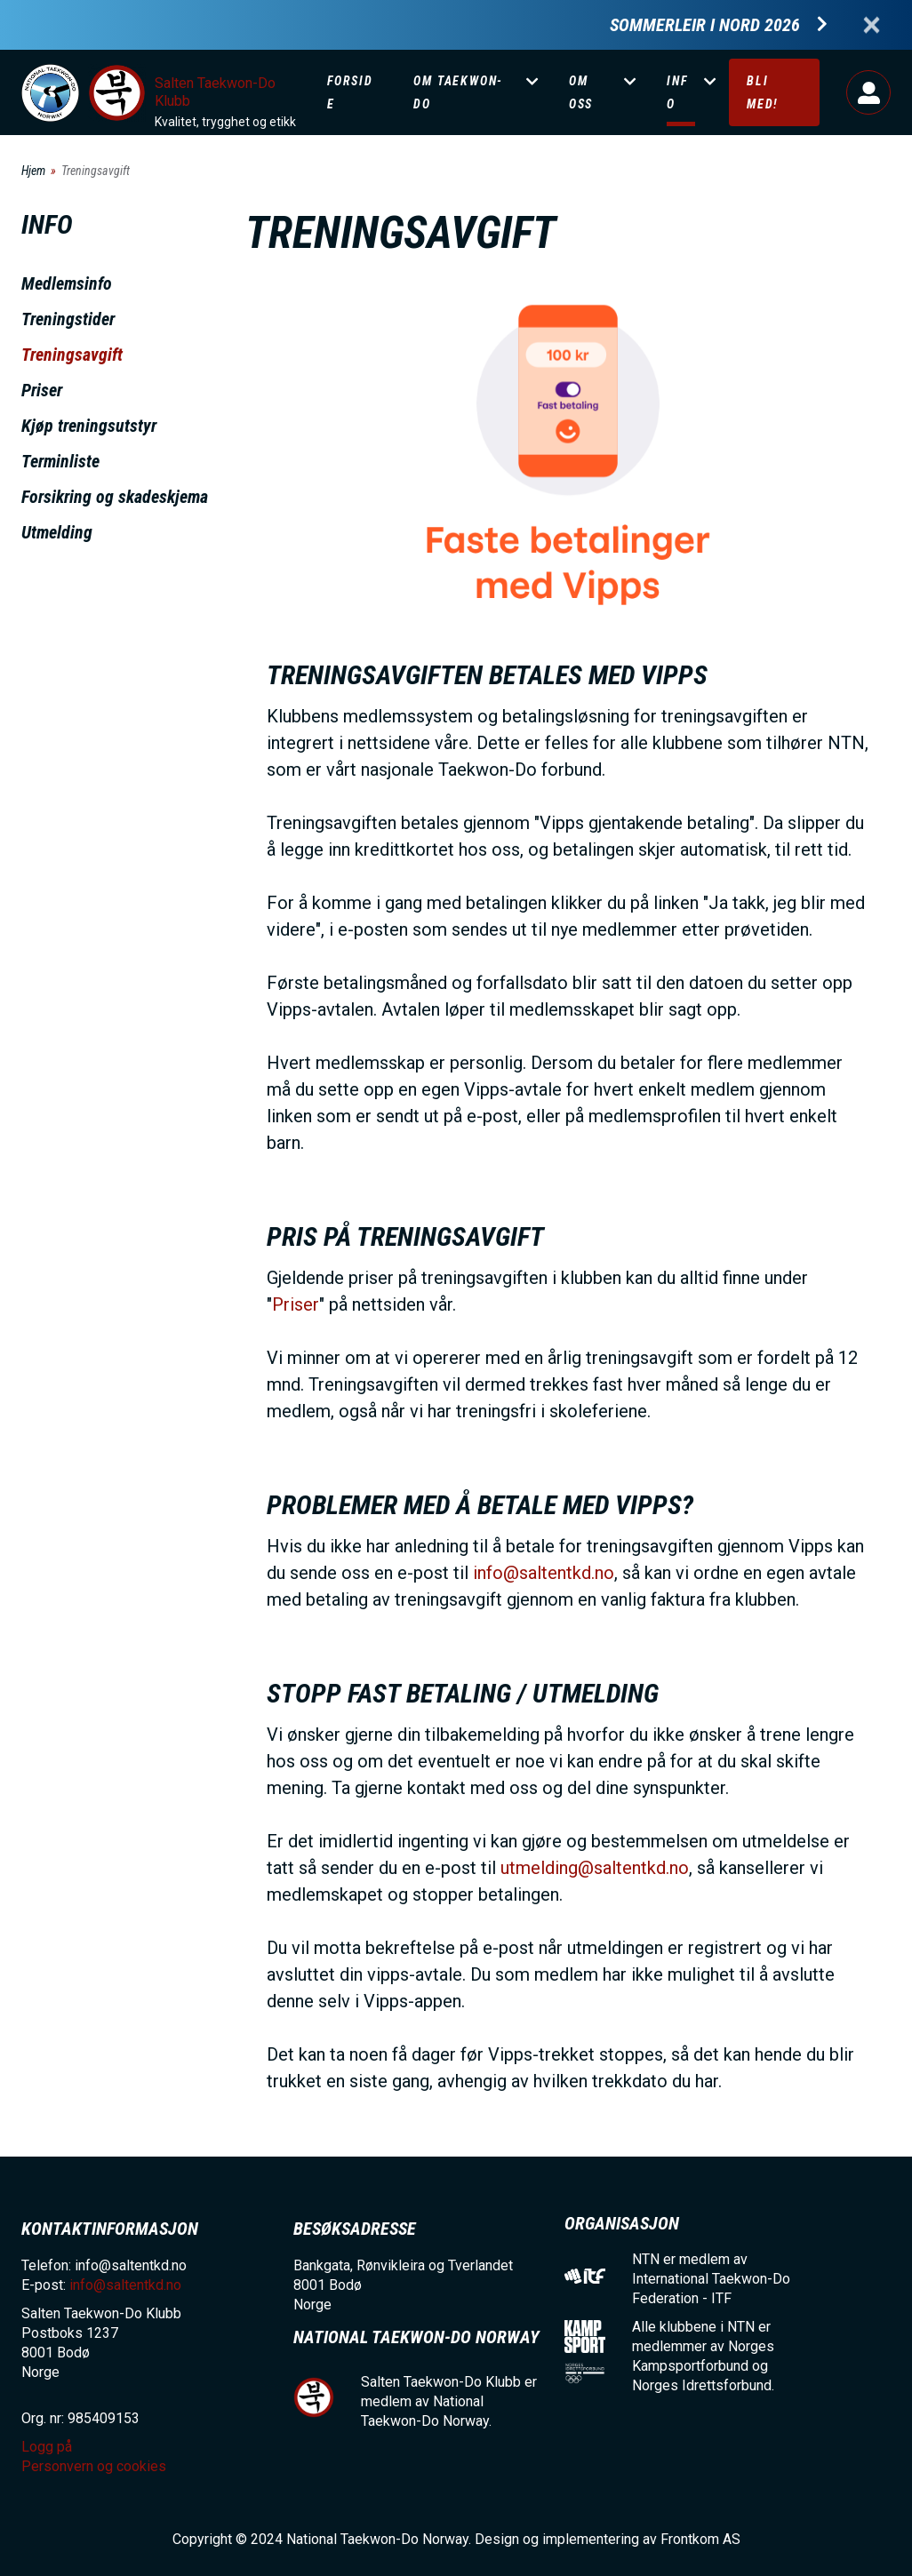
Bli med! (763, 92)
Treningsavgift (72, 354)
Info (677, 92)
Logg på (868, 92)
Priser (41, 390)
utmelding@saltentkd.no (594, 1867)
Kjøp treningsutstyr (88, 425)
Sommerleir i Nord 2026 (705, 25)
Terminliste (60, 461)
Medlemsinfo (66, 283)
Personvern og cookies (93, 2466)
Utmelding (56, 532)
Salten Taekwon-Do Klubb (215, 92)
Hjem (33, 170)
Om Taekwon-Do (458, 92)
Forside (350, 92)
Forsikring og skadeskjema (114, 496)
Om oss (581, 92)
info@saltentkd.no (543, 1572)
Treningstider (68, 319)
